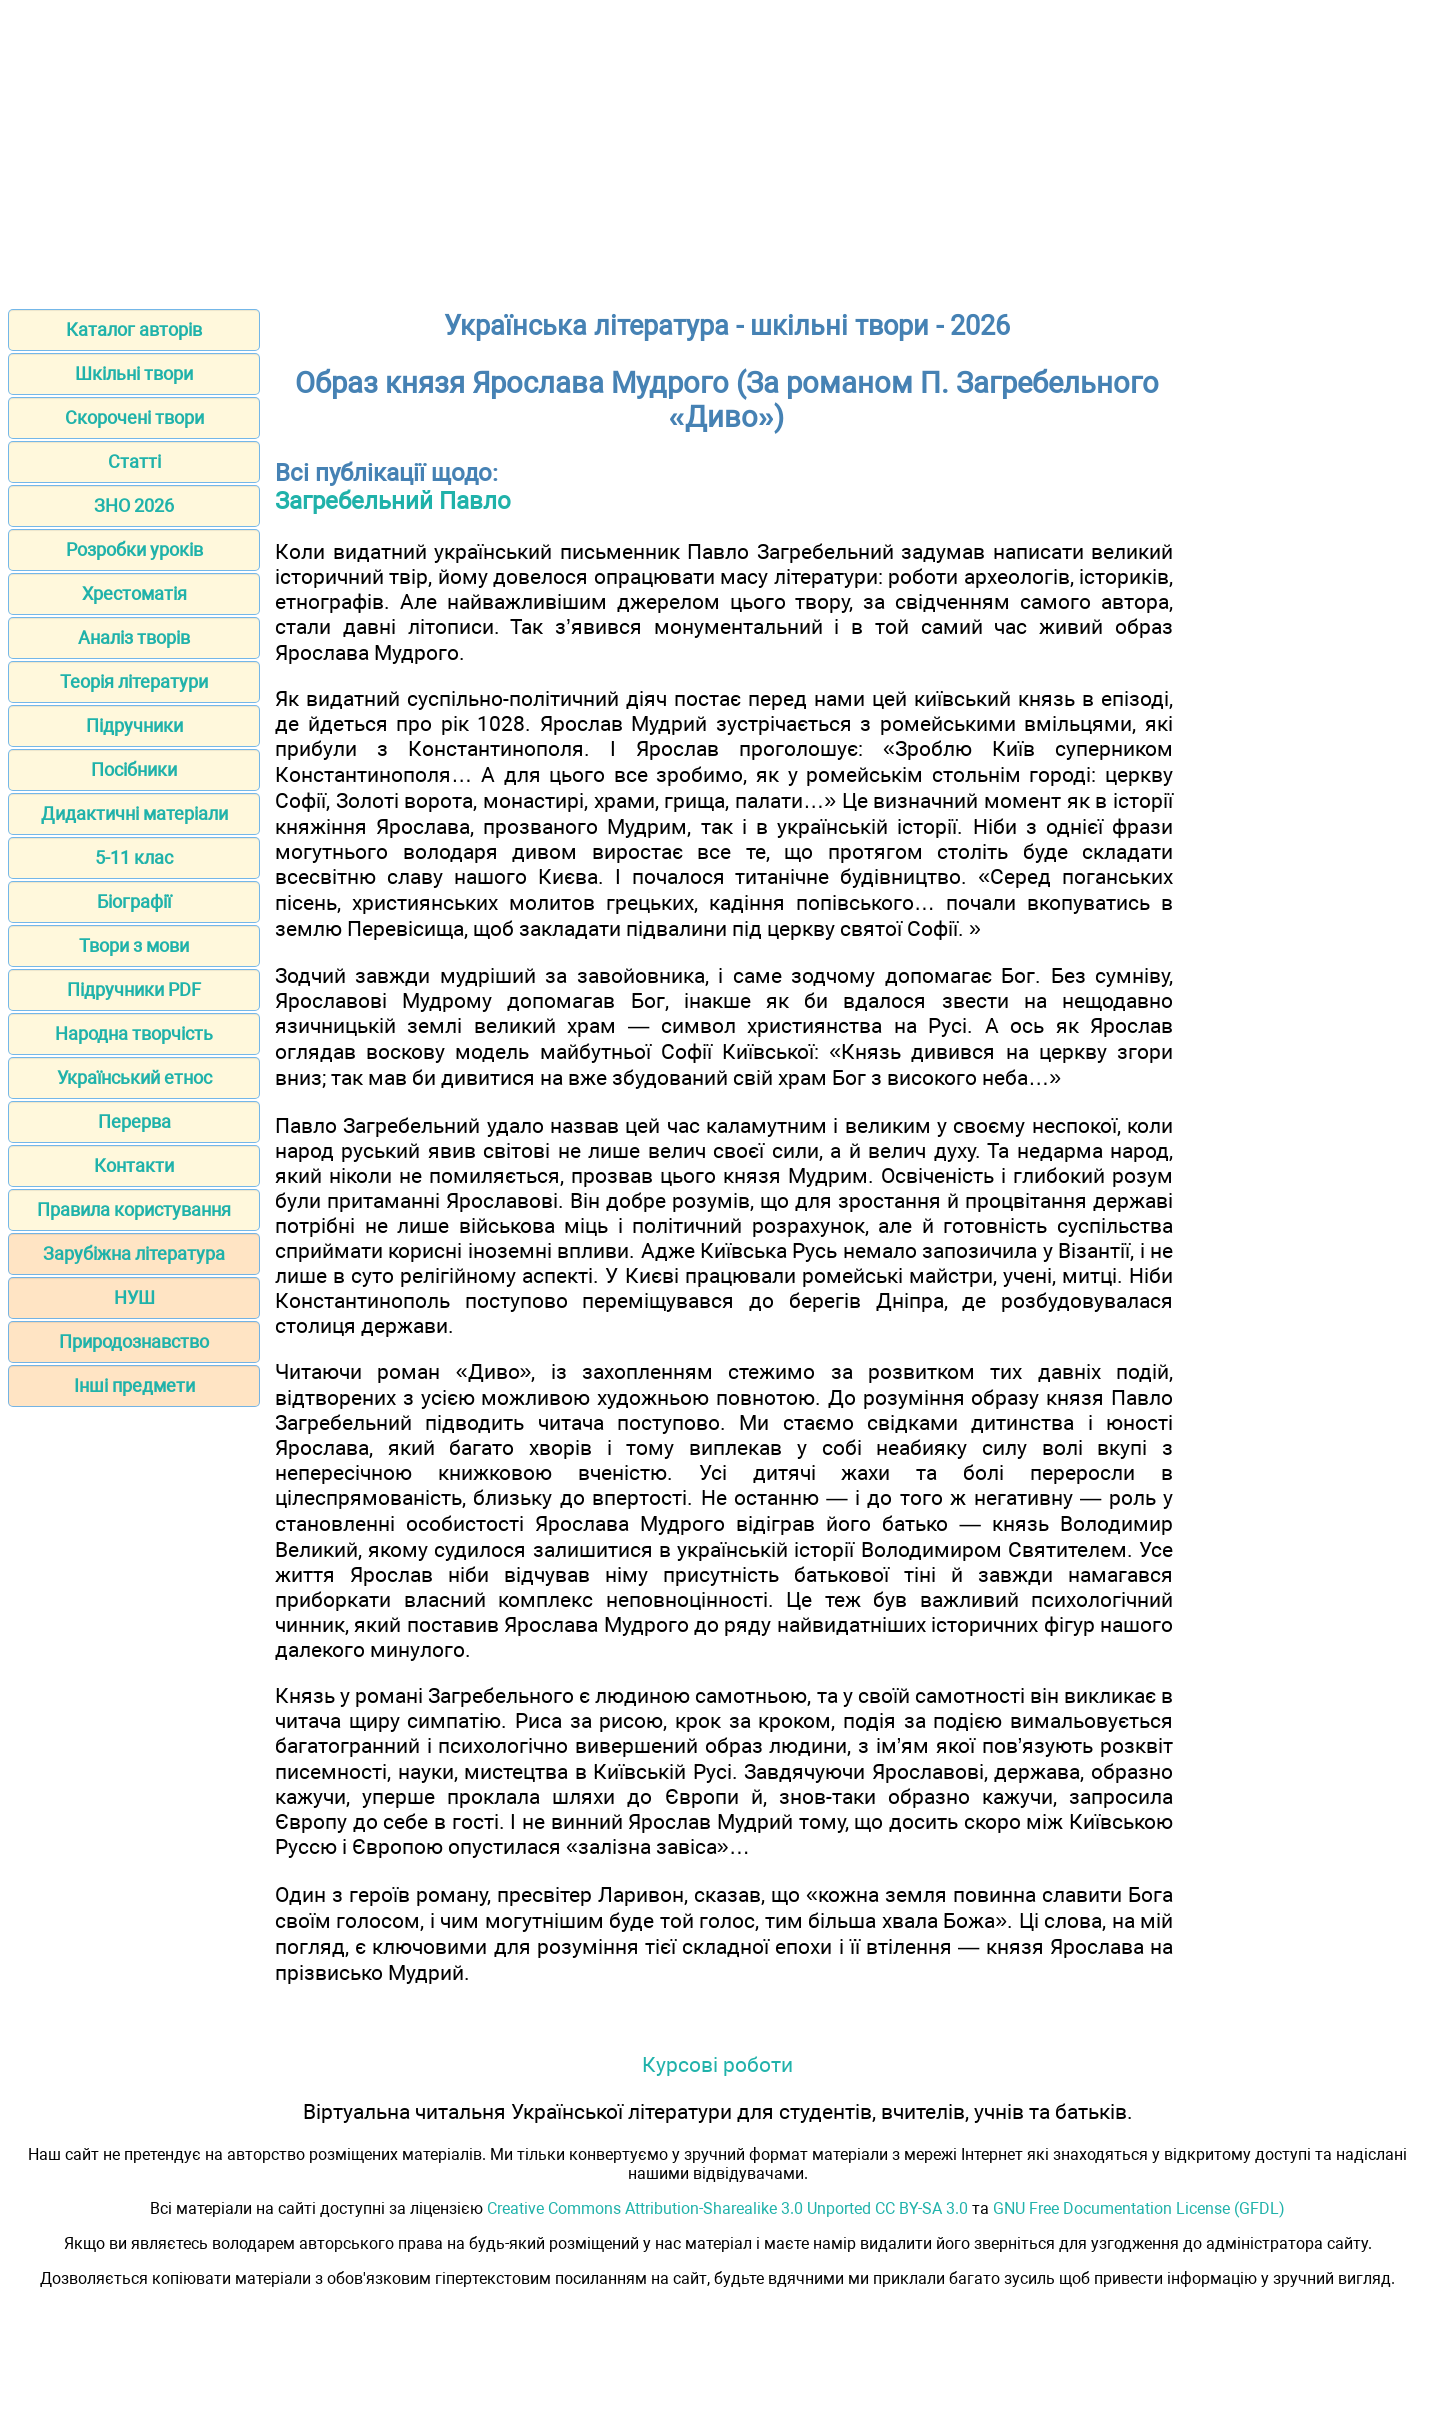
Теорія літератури (134, 681)
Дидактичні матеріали (134, 813)
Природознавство (134, 1341)
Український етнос (134, 1077)
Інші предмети (134, 1385)
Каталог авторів (134, 329)
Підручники (134, 725)
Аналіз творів (134, 637)
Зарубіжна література (134, 1253)
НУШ (134, 1297)
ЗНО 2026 (134, 505)
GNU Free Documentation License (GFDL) (1139, 2208)
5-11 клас (134, 857)
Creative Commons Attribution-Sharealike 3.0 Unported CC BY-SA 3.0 (727, 2208)
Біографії (134, 901)
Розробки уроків (134, 549)
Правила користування (134, 1209)
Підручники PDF (134, 989)
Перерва (134, 1121)
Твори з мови (134, 945)
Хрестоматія (134, 593)
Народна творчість (134, 1033)
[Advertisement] (720, 148)
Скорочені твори (134, 417)
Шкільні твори (134, 373)
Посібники (134, 769)
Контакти (134, 1165)
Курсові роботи (717, 2064)
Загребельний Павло (393, 501)
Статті (134, 461)
